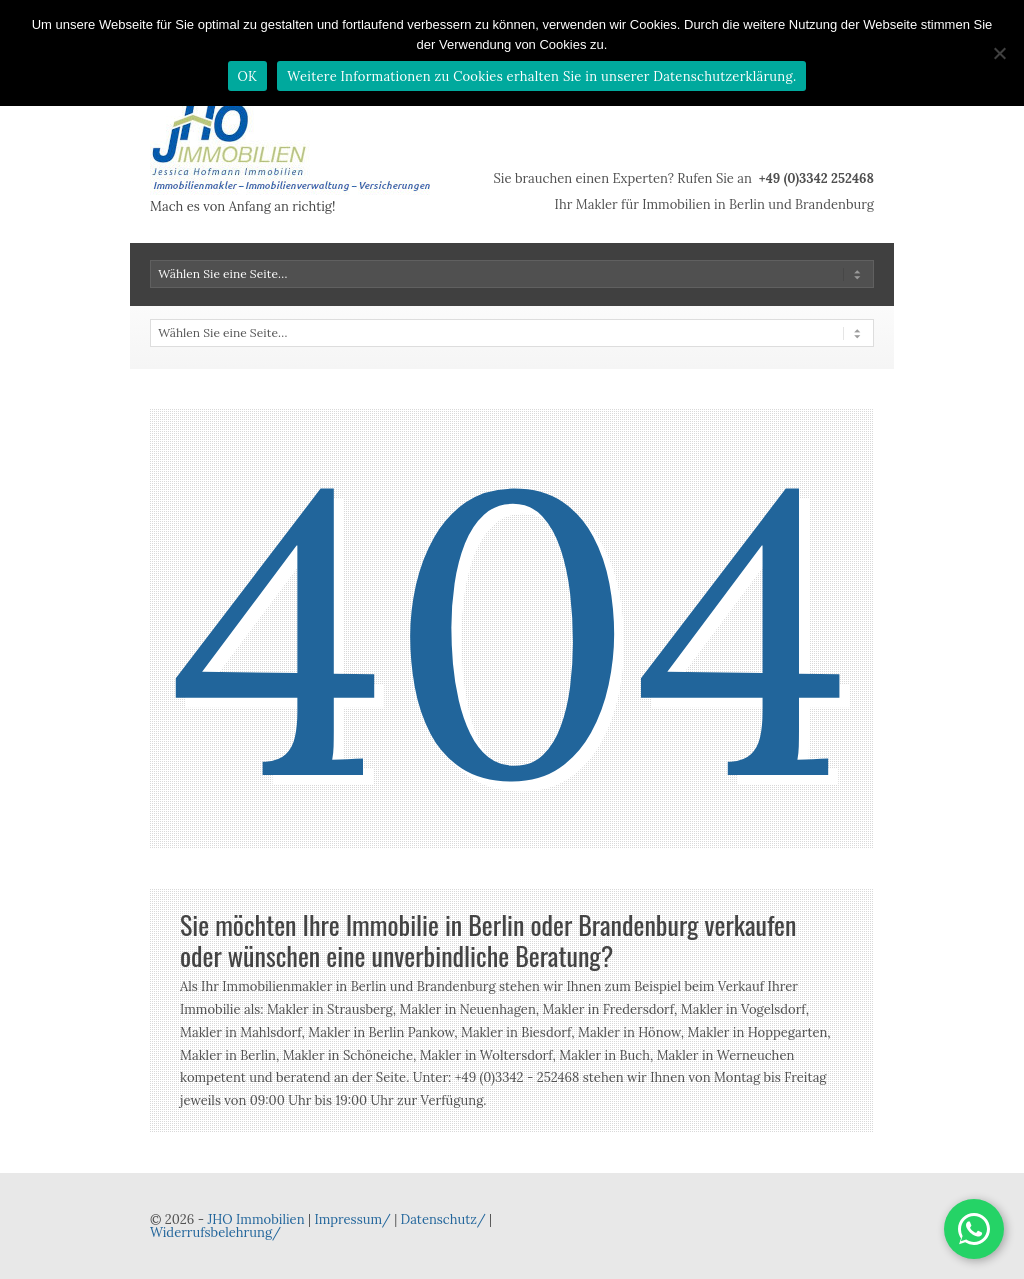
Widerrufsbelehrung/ (215, 1232)
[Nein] (999, 53)
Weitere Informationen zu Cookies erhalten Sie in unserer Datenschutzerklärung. (541, 76)
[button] (974, 1229)
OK (248, 76)
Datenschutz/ (443, 1219)
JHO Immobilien (255, 1219)
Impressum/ (352, 1219)
